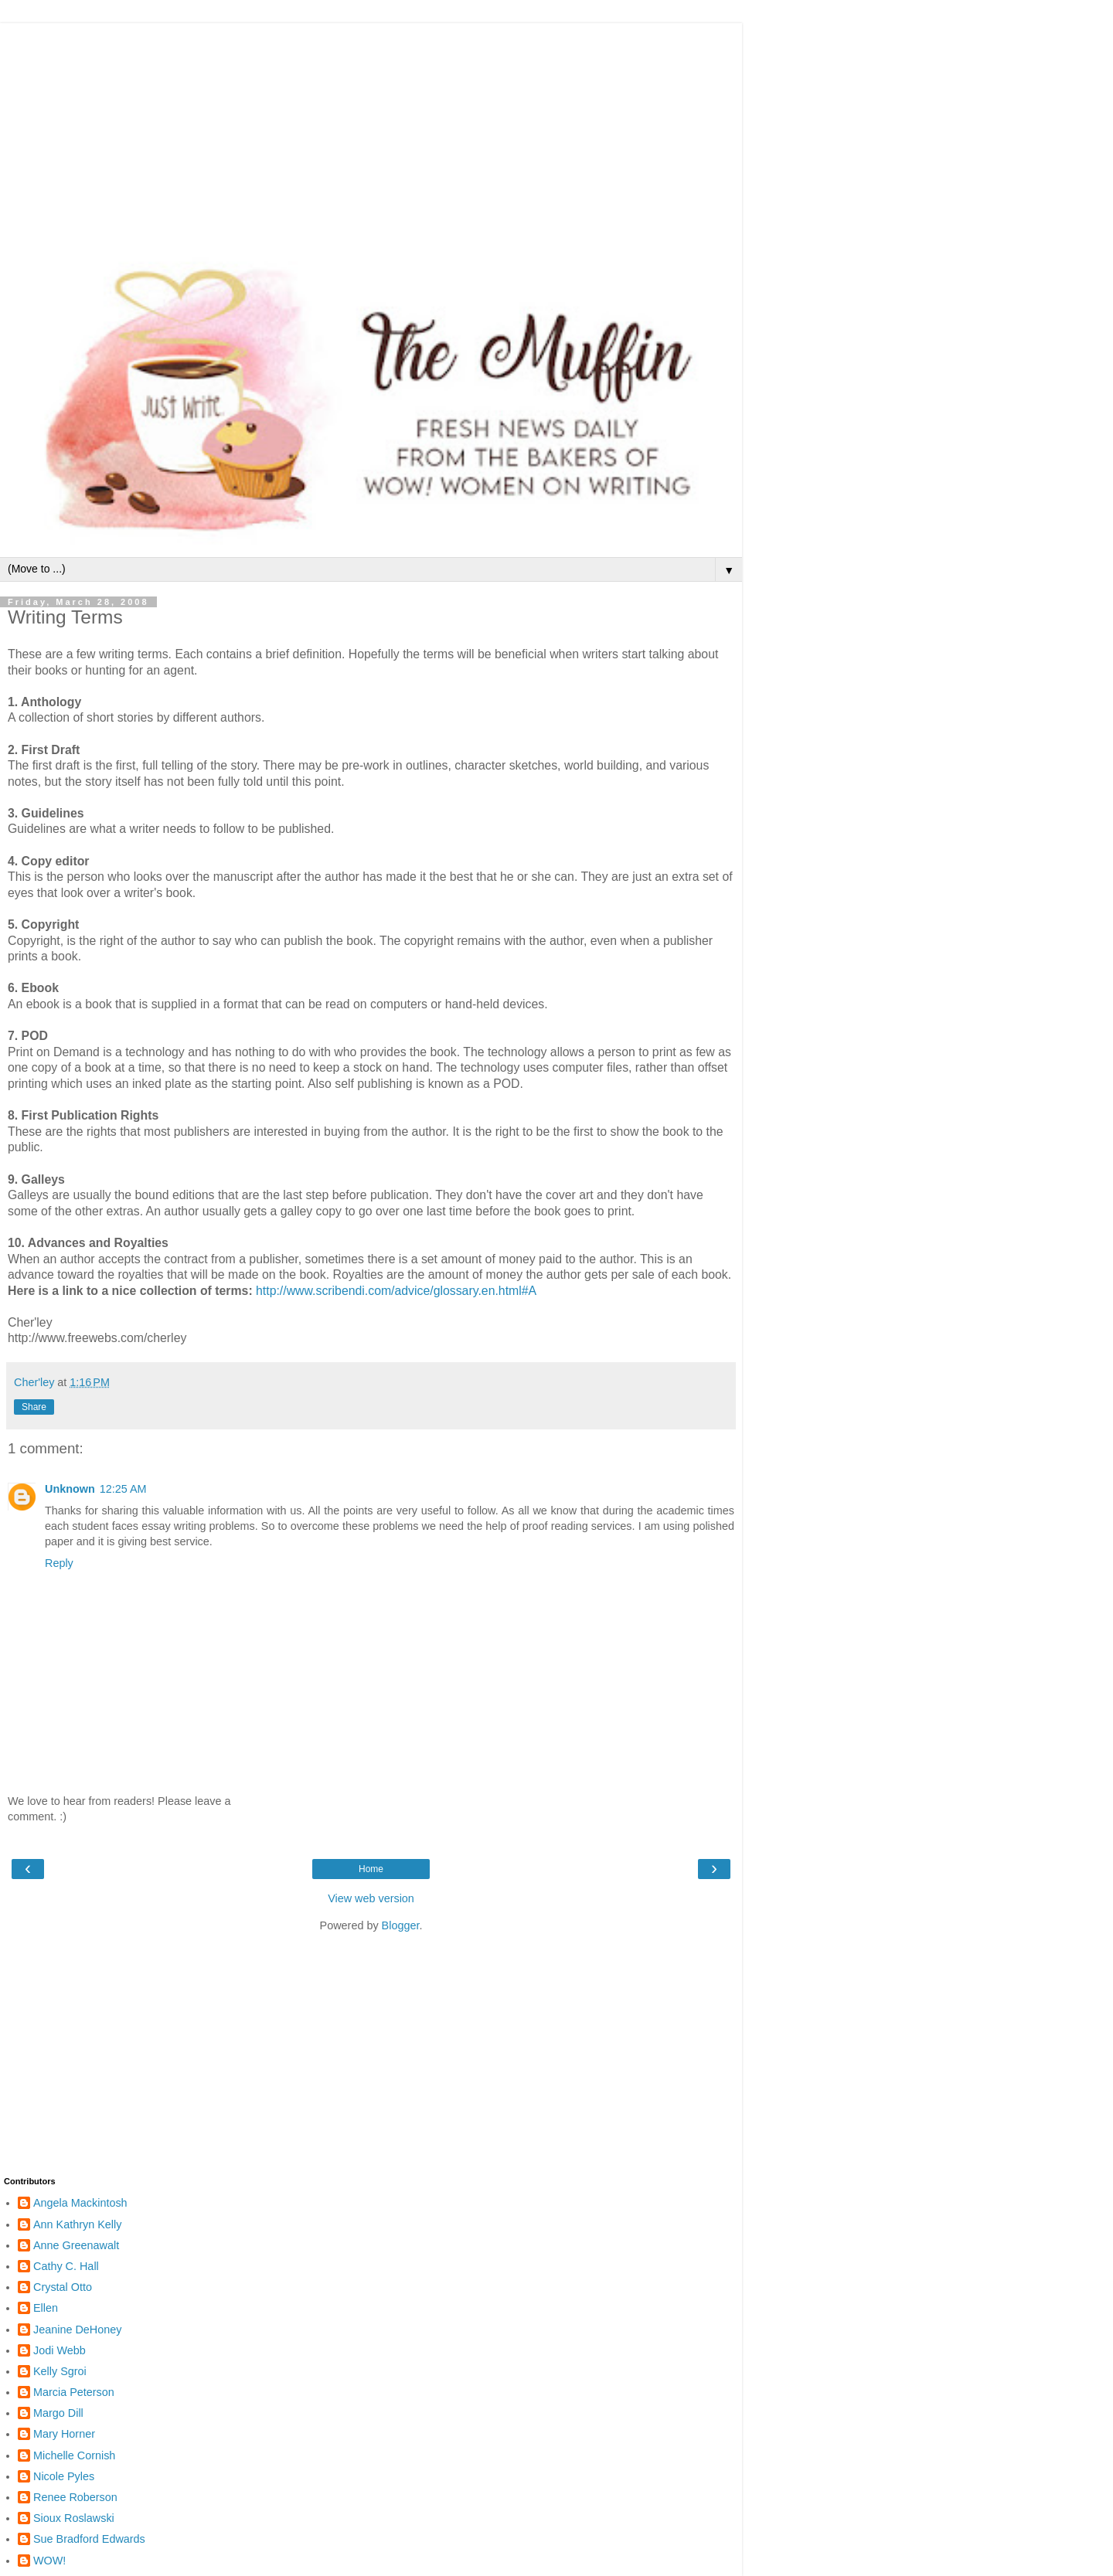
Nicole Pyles (63, 2476)
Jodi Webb (59, 2350)
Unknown (70, 1489)
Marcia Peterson (73, 2392)
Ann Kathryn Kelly (77, 2224)
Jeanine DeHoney (77, 2329)
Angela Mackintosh (80, 2203)
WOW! (49, 2560)
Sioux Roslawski (73, 2518)
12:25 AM (123, 1489)
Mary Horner (64, 2434)
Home (371, 1869)
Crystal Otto (62, 2287)
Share (34, 1407)
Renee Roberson (75, 2497)
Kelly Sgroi (60, 2371)
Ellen (45, 2308)
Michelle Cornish (74, 2455)
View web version (371, 1898)
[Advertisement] (371, 131)
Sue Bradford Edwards (89, 2539)
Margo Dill (58, 2413)
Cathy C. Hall (66, 2266)
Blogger (401, 1925)
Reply (59, 1563)
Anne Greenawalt (76, 2245)
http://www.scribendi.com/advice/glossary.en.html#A (396, 1290)
